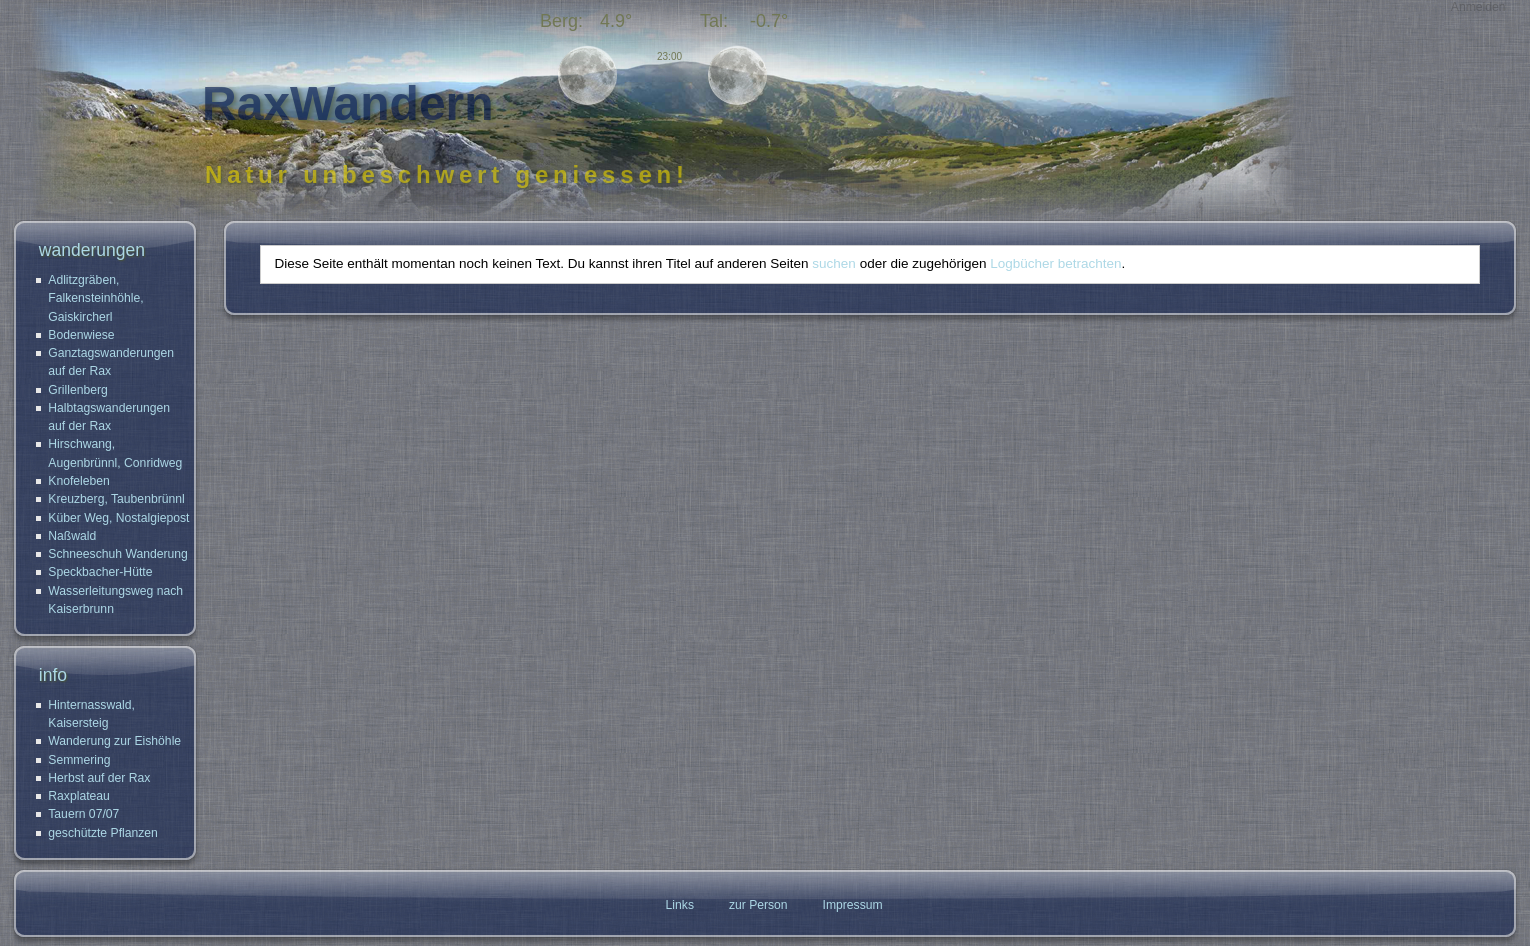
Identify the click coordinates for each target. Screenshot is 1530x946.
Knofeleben (79, 481)
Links (680, 905)
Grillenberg (78, 390)
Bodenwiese (81, 335)
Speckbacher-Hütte (100, 572)
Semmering (79, 760)
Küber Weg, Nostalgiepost (118, 518)
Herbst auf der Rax (99, 778)
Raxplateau (79, 796)
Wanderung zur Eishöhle (114, 741)
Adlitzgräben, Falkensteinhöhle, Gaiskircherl (95, 298)
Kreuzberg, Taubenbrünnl (116, 499)
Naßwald (72, 536)
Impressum (853, 905)
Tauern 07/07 (83, 814)
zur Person (758, 905)
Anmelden (1478, 7)
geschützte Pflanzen (103, 833)
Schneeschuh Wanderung (118, 554)
